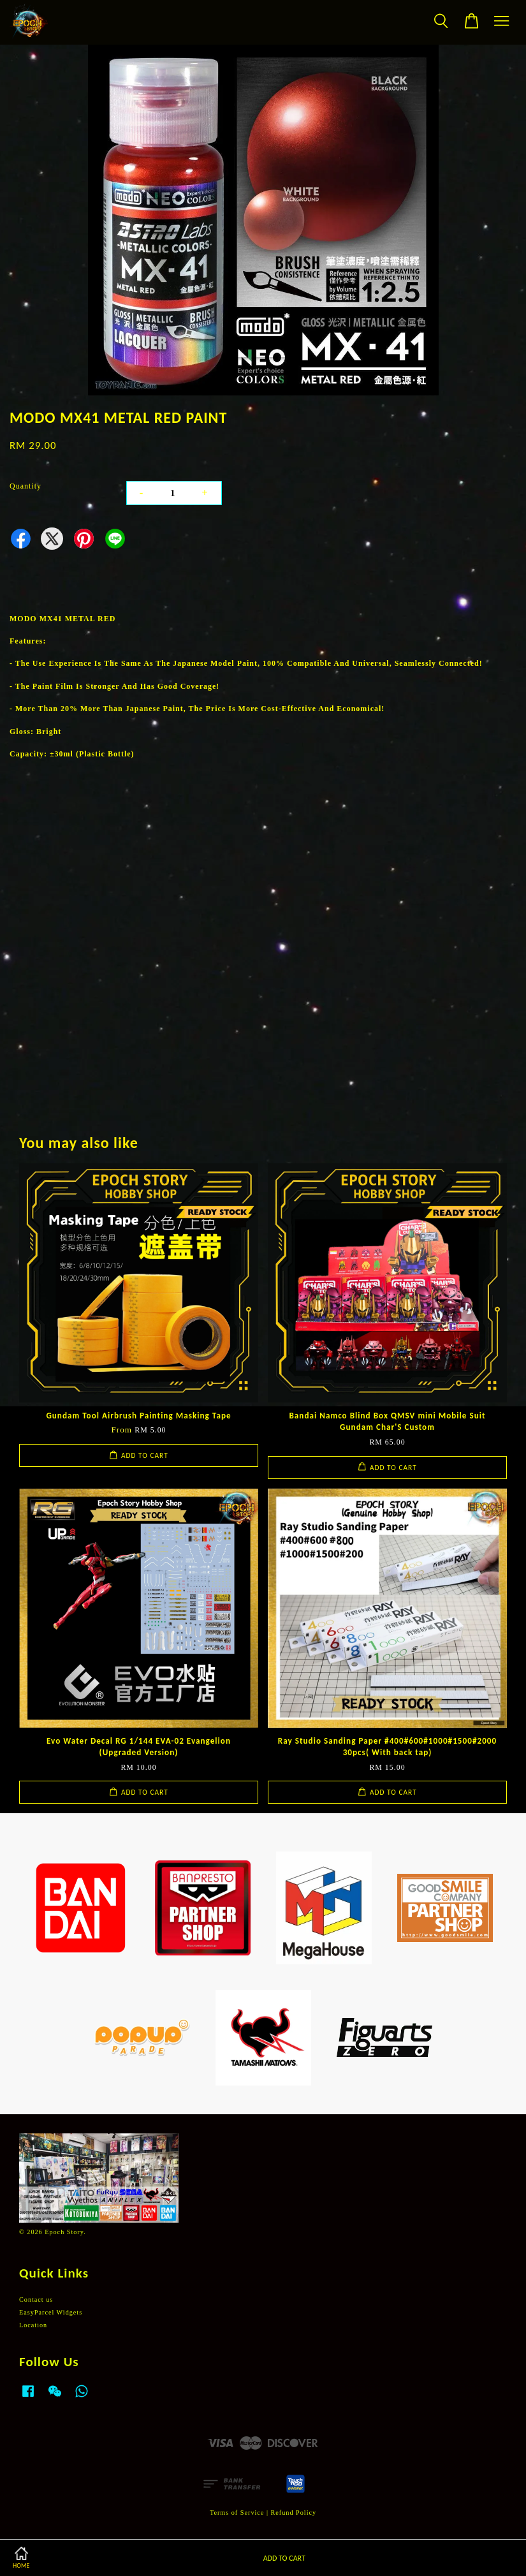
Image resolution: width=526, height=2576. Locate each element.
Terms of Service (237, 2512)
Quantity (25, 486)
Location (33, 2325)
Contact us (36, 2299)
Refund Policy (294, 2512)
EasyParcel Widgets (50, 2312)
